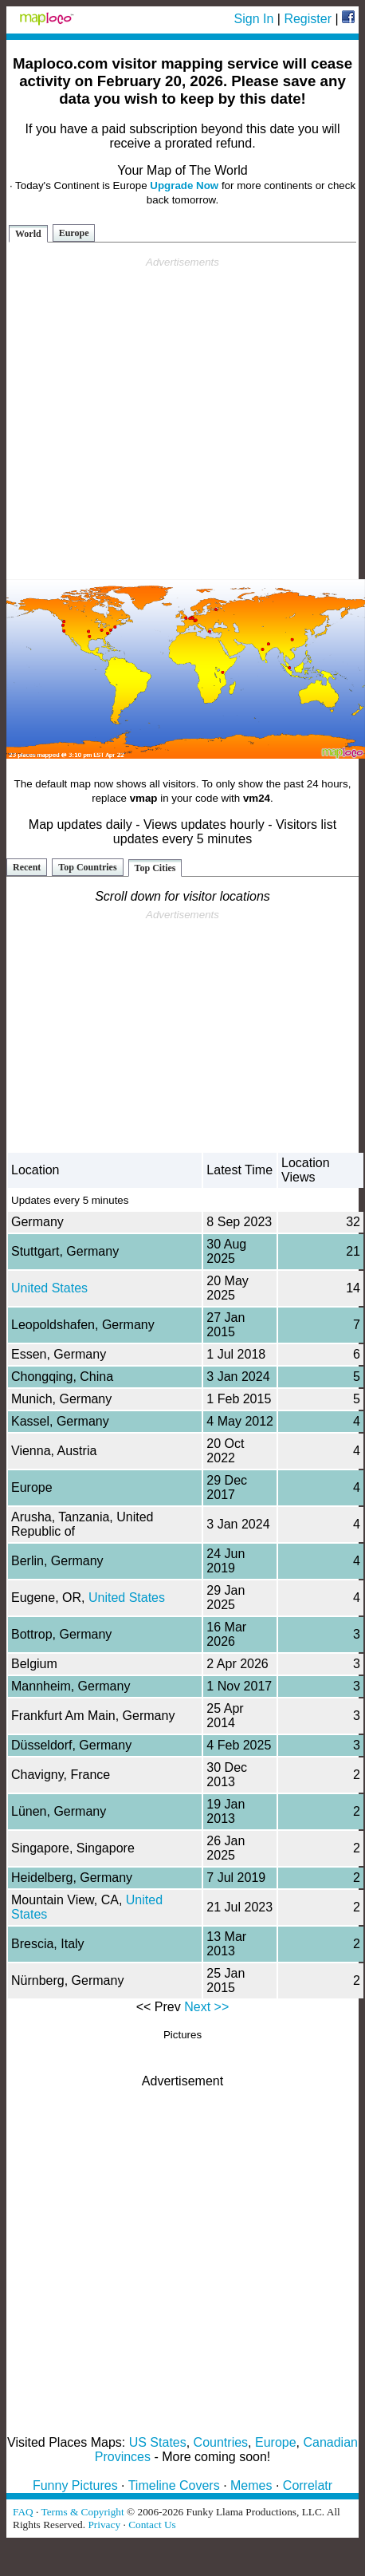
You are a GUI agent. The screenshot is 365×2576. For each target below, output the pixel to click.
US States (157, 2442)
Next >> (206, 2007)
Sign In (254, 19)
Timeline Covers (174, 2485)
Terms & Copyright (82, 2512)
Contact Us (152, 2525)
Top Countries (87, 867)
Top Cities (155, 868)
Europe (74, 233)
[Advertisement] (179, 418)
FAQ (23, 2512)
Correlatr (307, 2485)
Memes (251, 2485)
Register (308, 19)
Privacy (104, 2525)
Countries (221, 2442)
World (28, 233)
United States (49, 1288)
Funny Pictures (75, 2485)
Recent (27, 867)
